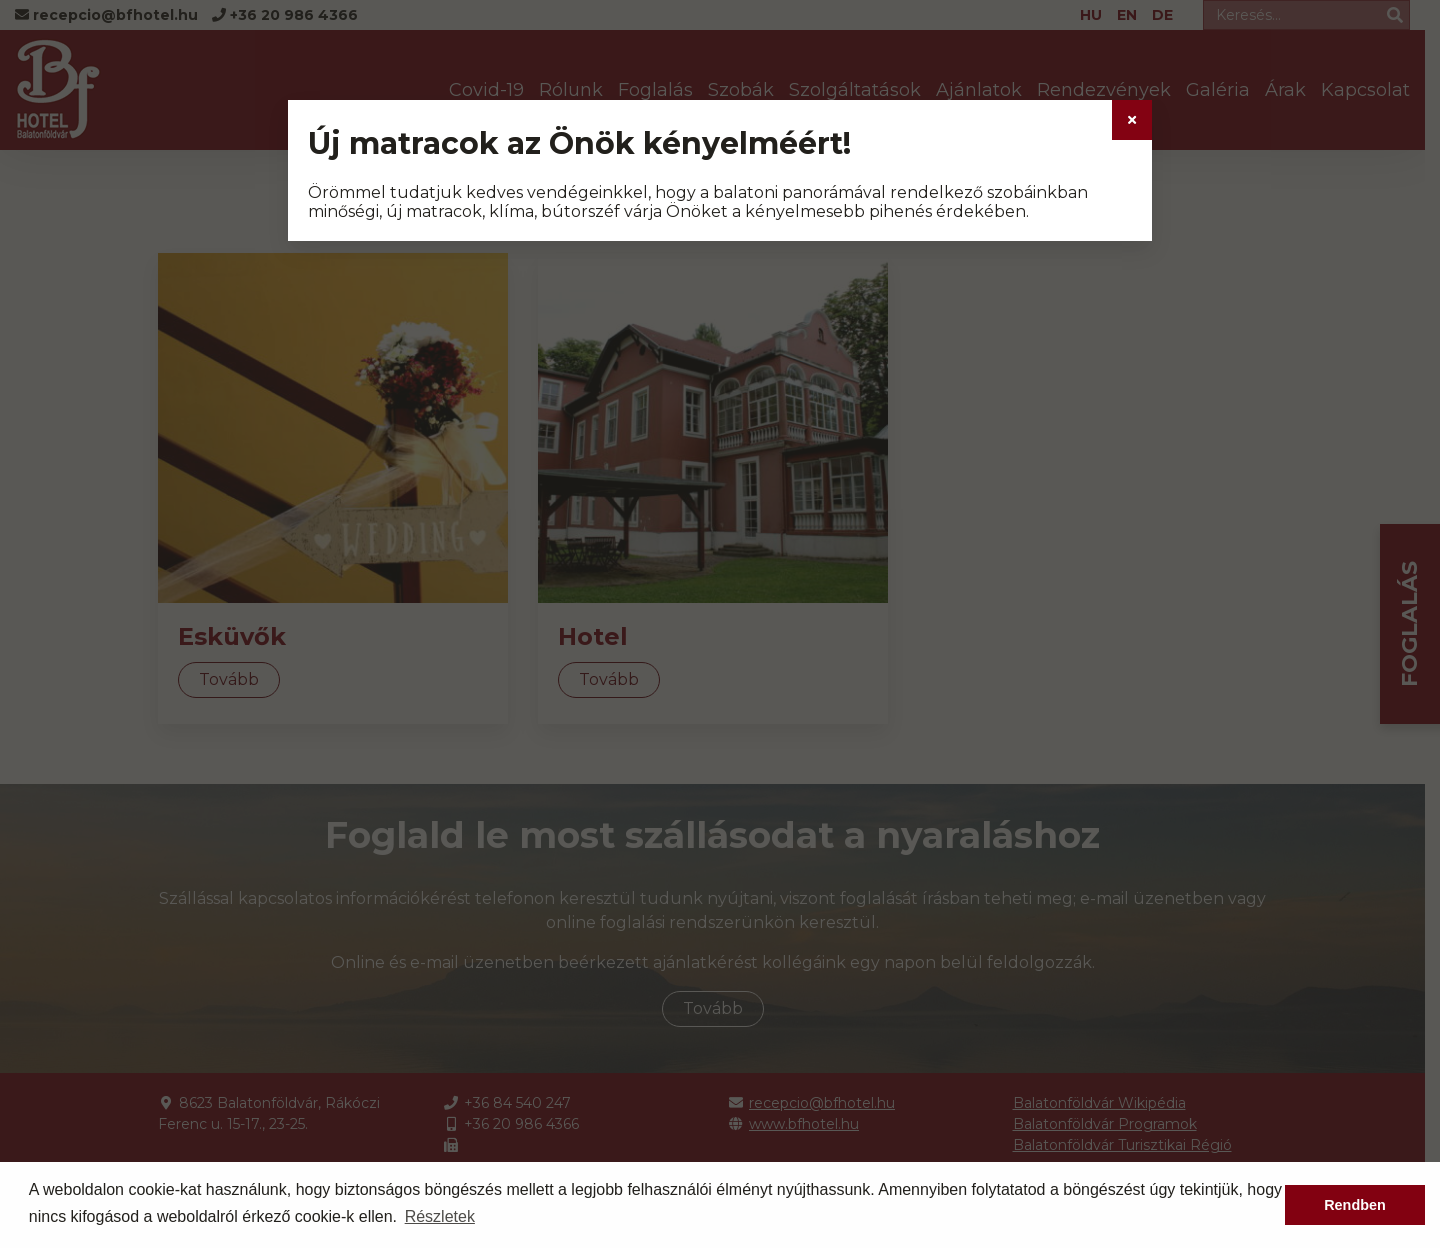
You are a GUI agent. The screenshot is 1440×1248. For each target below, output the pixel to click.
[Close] (1132, 120)
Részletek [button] (440, 1216)
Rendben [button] (1355, 1205)
